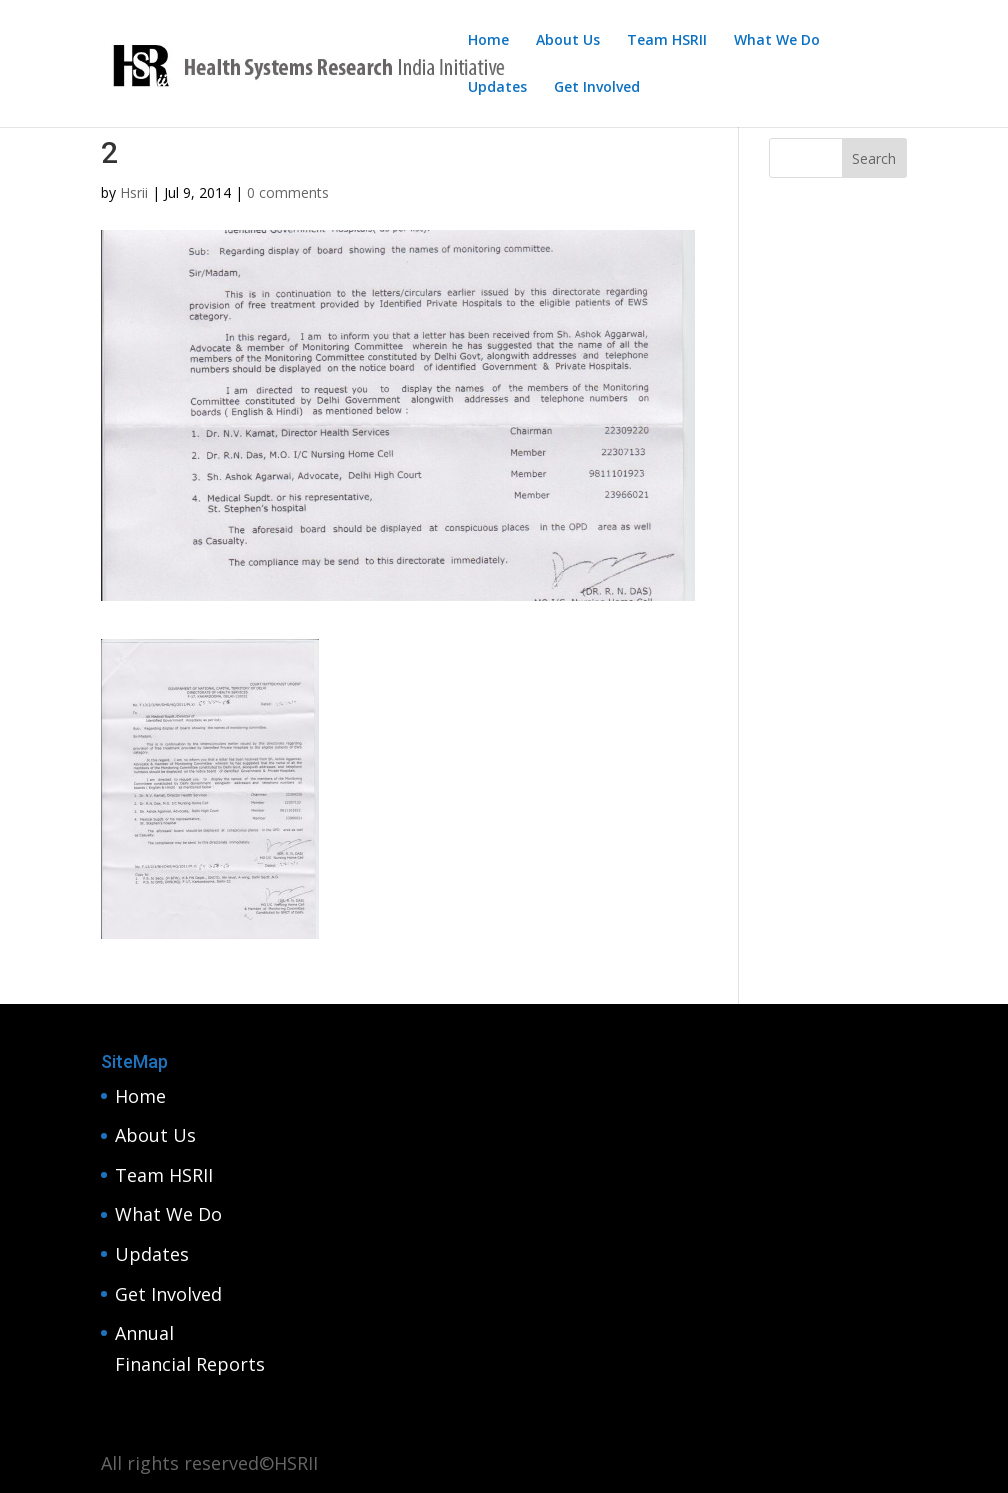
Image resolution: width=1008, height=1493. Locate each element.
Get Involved (597, 88)
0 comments (288, 192)
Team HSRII (667, 41)
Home (488, 41)
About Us (568, 41)
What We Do (777, 41)
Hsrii (134, 192)
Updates (497, 88)
